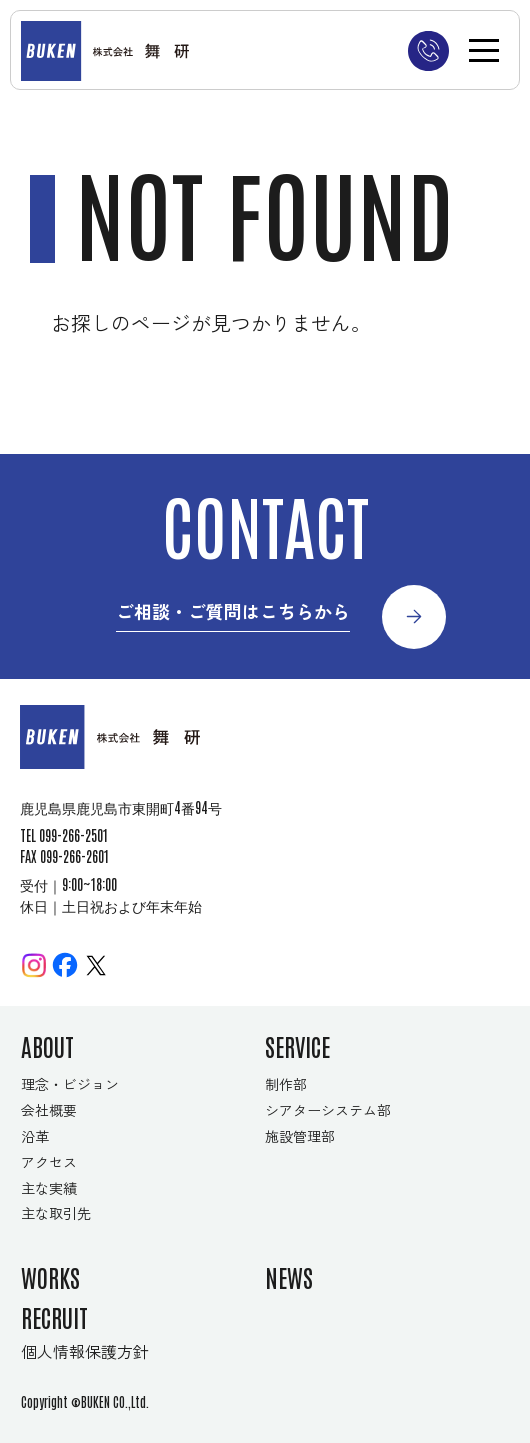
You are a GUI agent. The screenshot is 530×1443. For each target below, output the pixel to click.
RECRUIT (54, 1316)
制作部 (286, 1084)
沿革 (35, 1136)
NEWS (289, 1276)
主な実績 (49, 1188)
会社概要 (49, 1110)
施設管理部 (300, 1136)
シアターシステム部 (328, 1110)
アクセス (49, 1162)
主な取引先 (56, 1213)
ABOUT (47, 1045)
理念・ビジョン (70, 1084)
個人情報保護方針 (85, 1351)
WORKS (50, 1276)
